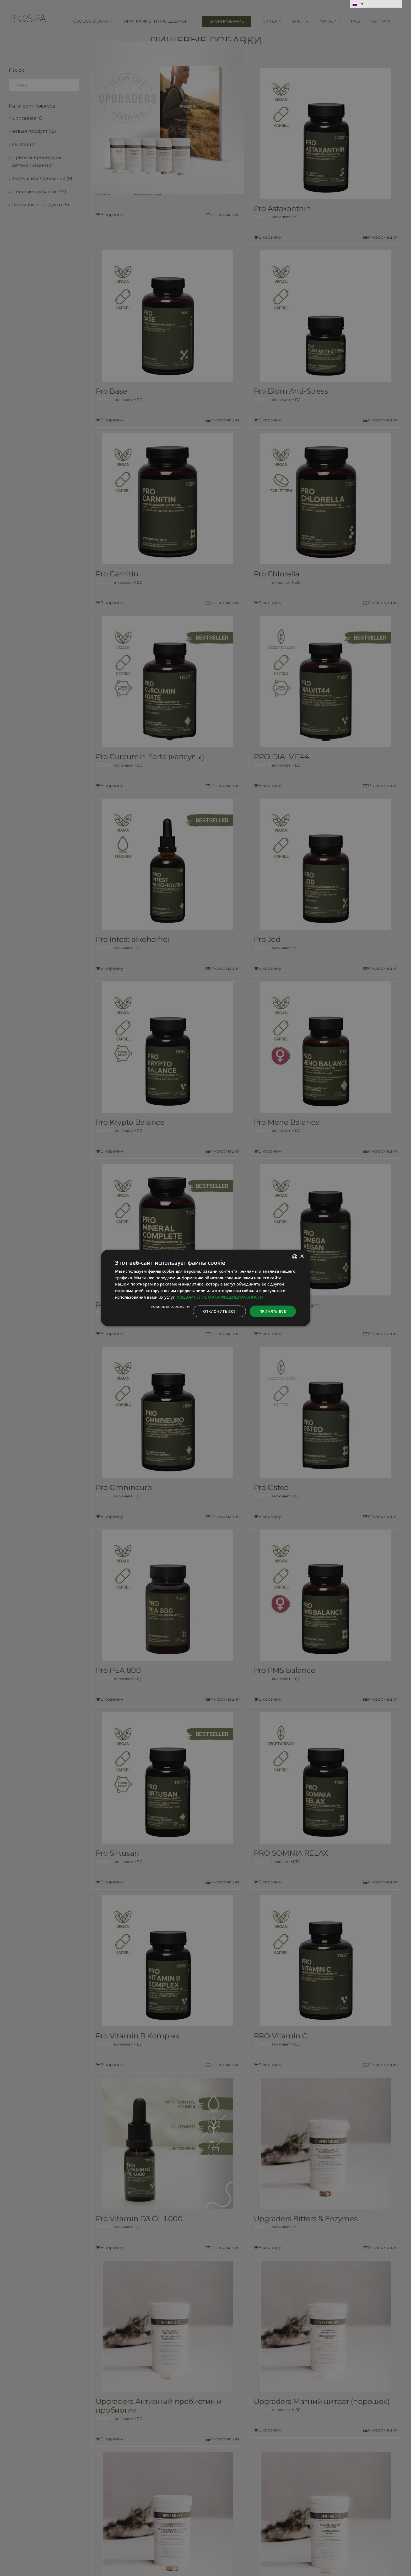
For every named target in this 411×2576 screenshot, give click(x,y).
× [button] (302, 1256)
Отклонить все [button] (219, 1311)
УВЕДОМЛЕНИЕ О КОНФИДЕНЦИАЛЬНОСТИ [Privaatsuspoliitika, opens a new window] (220, 1296)
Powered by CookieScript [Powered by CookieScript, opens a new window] (171, 1306)
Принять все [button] (272, 1311)
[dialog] (205, 1288)
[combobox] (294, 1256)
